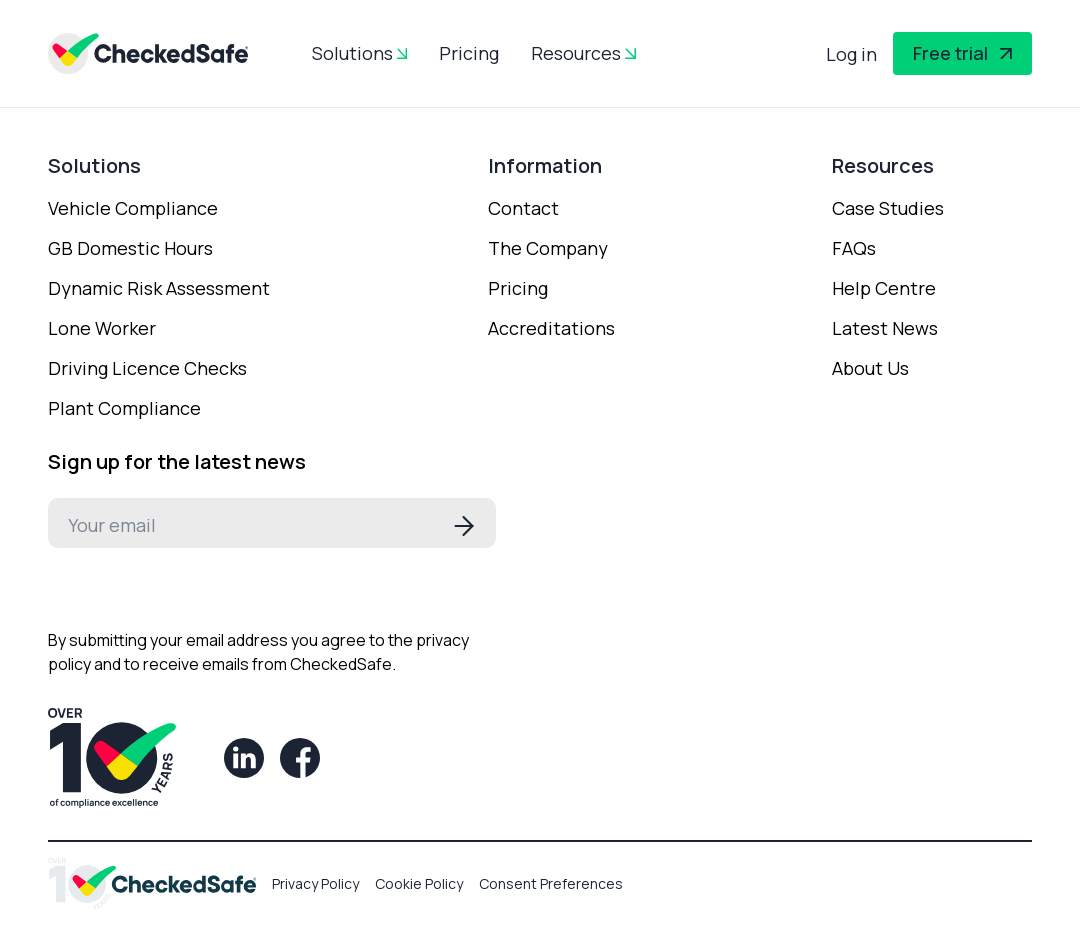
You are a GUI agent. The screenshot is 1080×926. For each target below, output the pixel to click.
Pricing (469, 53)
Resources (576, 53)
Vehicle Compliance (133, 208)
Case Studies (888, 208)
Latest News (885, 328)
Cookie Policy (419, 883)
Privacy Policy (315, 883)
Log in (851, 54)
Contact (523, 208)
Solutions (352, 53)
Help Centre (884, 288)
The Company (548, 248)
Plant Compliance (124, 408)
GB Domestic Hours (130, 248)
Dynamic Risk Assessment (159, 288)
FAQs (854, 248)
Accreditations (551, 328)
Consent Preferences (551, 883)
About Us (870, 368)
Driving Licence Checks (147, 368)
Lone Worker (102, 328)
